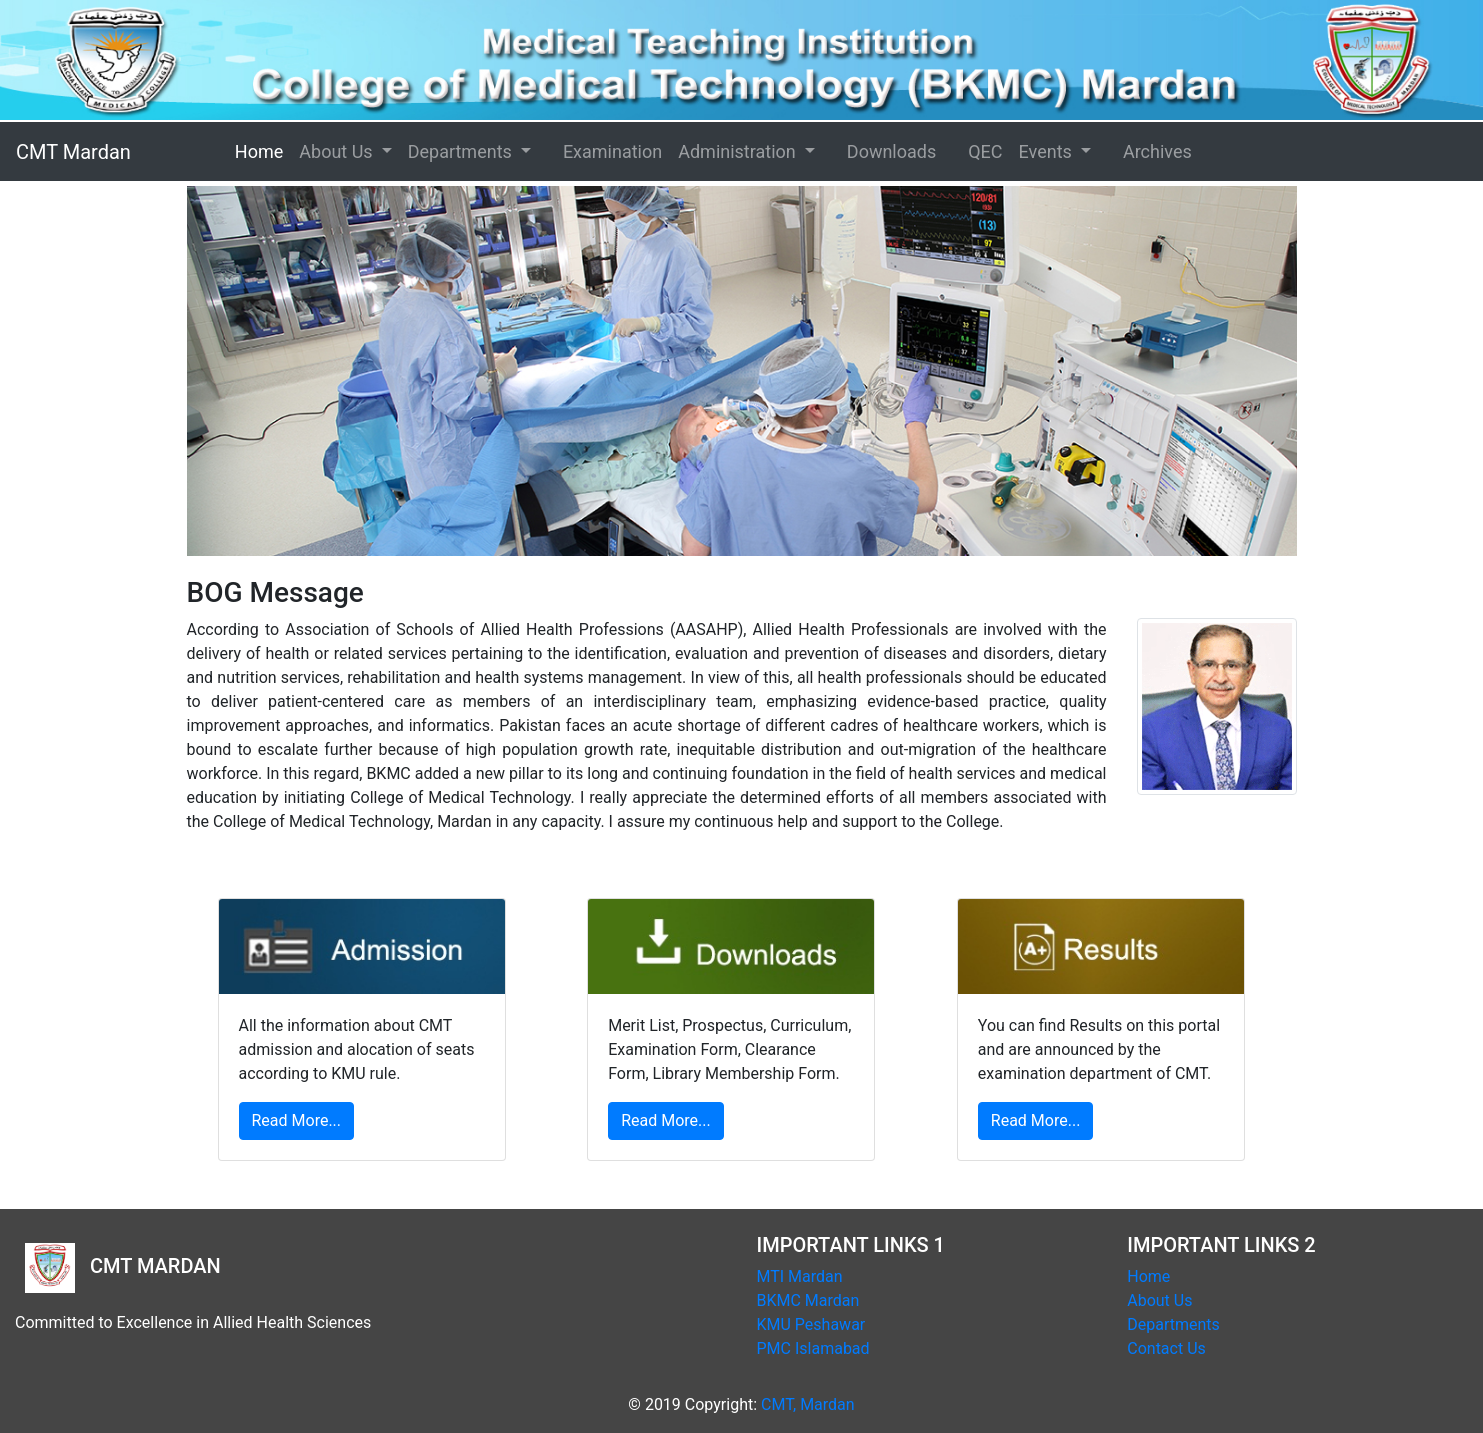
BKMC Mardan (808, 1300)
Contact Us (1166, 1348)
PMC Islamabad (813, 1348)
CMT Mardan (73, 152)
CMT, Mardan (808, 1404)
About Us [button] (338, 151)
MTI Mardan (800, 1276)
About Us (1159, 1300)
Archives (1157, 151)
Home (287, 150)
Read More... (297, 1120)
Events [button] (1048, 151)
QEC (985, 151)
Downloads (891, 151)
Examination (612, 151)
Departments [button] (462, 151)
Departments (1173, 1324)
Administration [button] (739, 151)
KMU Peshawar (811, 1324)
